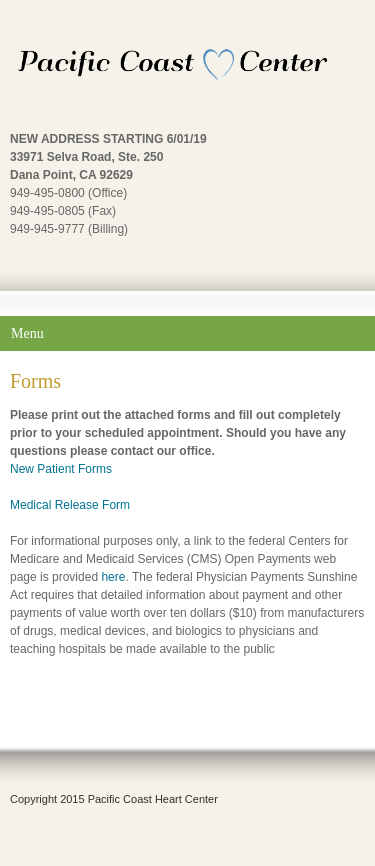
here (113, 577)
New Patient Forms (61, 469)
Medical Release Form (70, 505)
